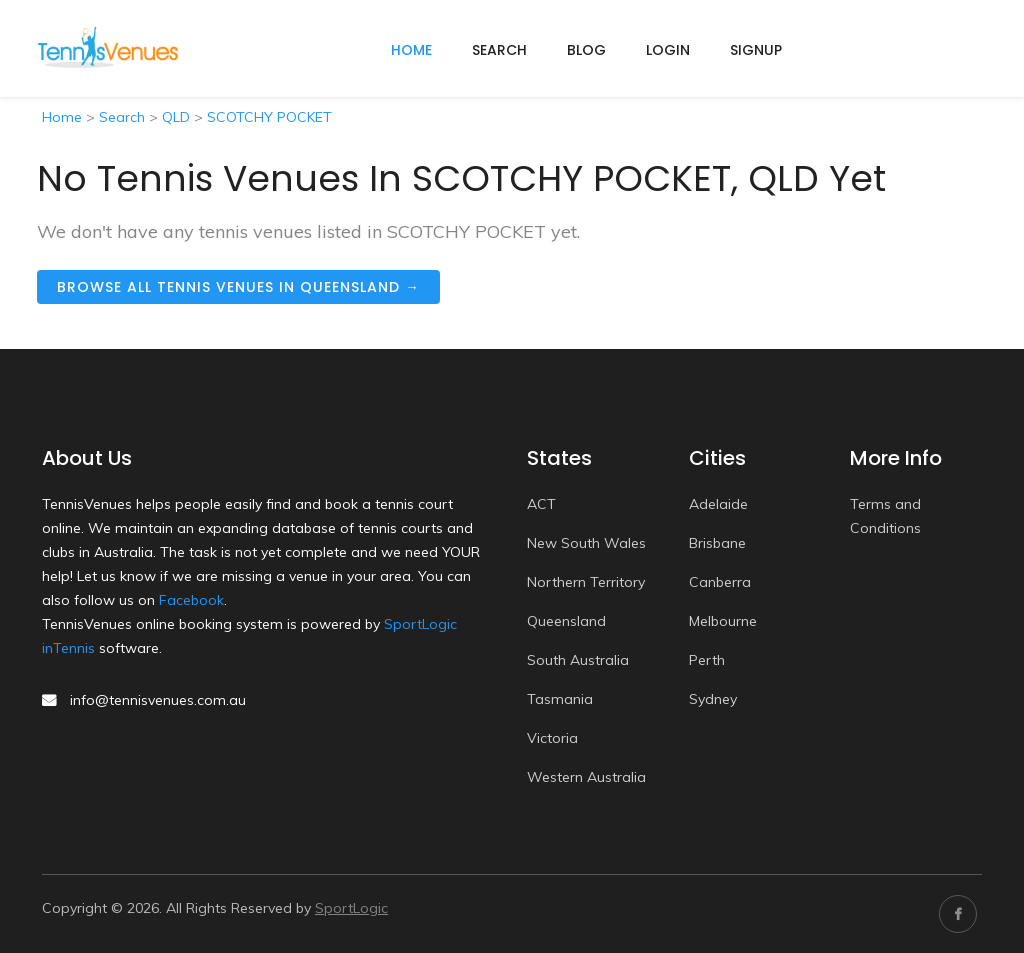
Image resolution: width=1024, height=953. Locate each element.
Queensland (566, 621)
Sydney (713, 699)
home (411, 50)
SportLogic (351, 908)
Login (668, 50)
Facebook (191, 600)
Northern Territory (586, 582)
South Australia (578, 660)
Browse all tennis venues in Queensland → (238, 287)
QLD (176, 117)
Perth (707, 660)
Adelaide (718, 504)
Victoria (552, 738)
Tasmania (560, 699)
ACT (541, 504)
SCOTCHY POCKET (269, 117)
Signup (756, 50)
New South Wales (586, 543)
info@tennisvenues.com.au (158, 700)
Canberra (720, 582)
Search (499, 50)
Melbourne (723, 621)
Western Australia (586, 777)
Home (62, 117)
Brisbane (717, 543)
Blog (586, 50)
